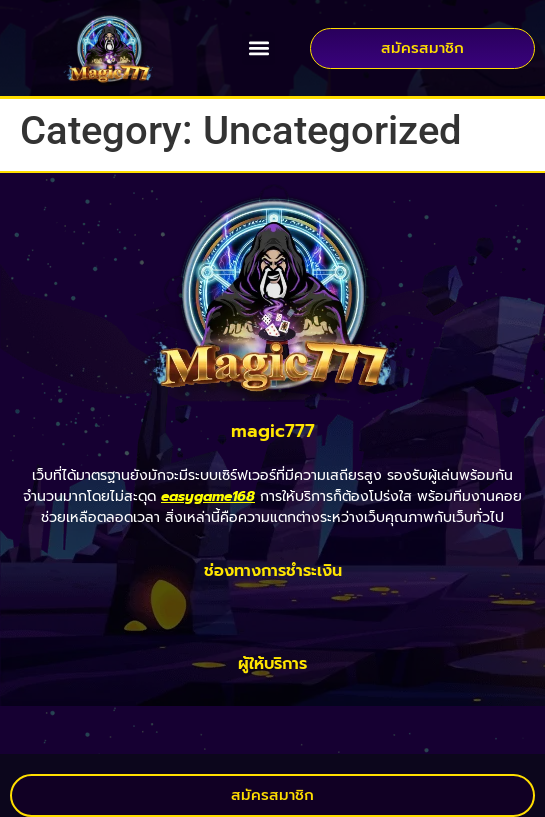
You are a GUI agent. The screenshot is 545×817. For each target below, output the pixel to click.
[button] (258, 48)
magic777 (273, 431)
